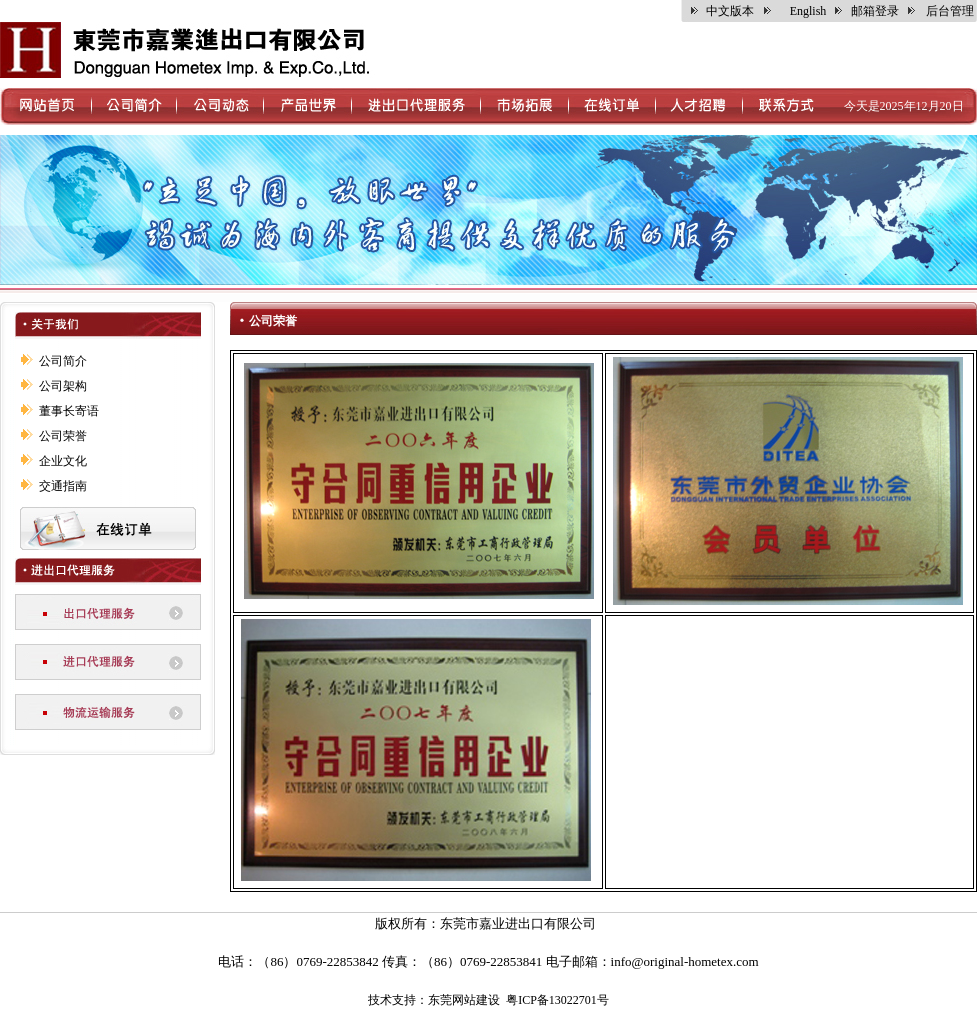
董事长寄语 (69, 411)
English (808, 11)
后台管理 (950, 11)
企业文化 (63, 461)
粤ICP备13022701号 (557, 1000)
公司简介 (63, 361)
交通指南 (63, 486)
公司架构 (63, 386)
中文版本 (730, 11)
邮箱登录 (875, 11)
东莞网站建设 (464, 1000)
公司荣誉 (63, 436)
